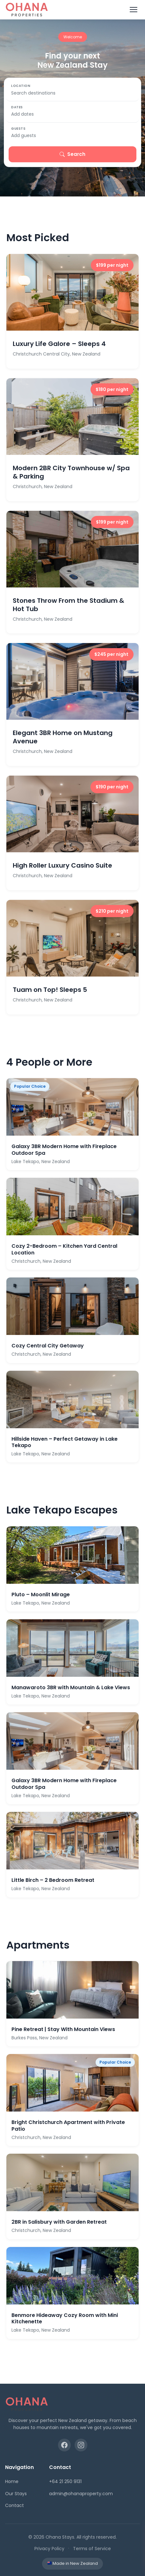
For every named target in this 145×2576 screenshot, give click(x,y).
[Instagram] (81, 2445)
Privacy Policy (49, 2548)
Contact (14, 2505)
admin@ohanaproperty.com (81, 2493)
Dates (17, 107)
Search (72, 154)
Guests (18, 128)
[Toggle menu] (133, 9)
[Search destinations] (72, 92)
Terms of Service (92, 2548)
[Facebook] (64, 2445)
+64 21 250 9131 (65, 2481)
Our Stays (16, 2493)
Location (20, 86)
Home (11, 2481)
